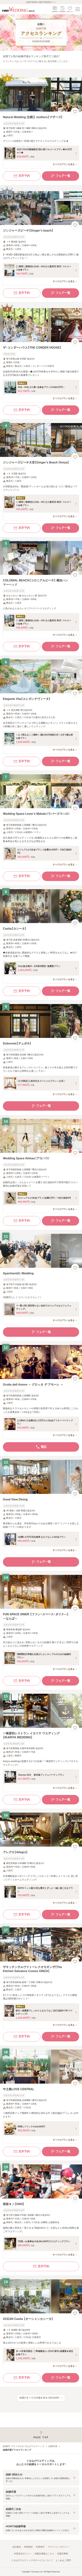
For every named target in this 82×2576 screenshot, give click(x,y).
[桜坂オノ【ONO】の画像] (41, 2181)
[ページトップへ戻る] (41, 2435)
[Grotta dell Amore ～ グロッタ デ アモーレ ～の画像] (41, 1362)
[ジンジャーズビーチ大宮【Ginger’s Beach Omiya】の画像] (41, 440)
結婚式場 (52, 2446)
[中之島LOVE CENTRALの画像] (41, 2067)
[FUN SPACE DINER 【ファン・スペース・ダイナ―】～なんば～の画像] (41, 1592)
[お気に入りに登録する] (75, 112)
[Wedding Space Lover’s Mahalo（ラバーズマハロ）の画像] (41, 791)
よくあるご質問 (63, 2560)
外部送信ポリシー (22, 2553)
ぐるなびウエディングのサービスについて (31, 2560)
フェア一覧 (60, 176)
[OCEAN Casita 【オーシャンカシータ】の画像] (41, 2296)
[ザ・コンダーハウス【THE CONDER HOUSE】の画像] (41, 325)
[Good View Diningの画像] (41, 1477)
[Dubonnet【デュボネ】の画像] (41, 1021)
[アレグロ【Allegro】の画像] (41, 1830)
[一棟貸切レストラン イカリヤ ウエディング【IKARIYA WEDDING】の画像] (41, 1711)
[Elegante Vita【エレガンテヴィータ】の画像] (41, 676)
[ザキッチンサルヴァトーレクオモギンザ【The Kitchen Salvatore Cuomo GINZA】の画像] (41, 1944)
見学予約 (21, 176)
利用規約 (28, 2547)
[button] (41, 2478)
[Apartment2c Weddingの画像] (41, 1251)
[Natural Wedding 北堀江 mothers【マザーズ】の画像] (41, 95)
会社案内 (16, 2547)
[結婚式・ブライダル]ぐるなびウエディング (23, 2446)
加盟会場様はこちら (44, 2553)
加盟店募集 (62, 2553)
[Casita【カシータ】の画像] (41, 906)
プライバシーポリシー (58, 2547)
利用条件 (40, 2547)
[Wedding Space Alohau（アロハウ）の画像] (41, 1136)
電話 (41, 1447)
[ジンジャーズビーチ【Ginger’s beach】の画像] (41, 208)
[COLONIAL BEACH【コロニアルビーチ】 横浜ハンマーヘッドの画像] (41, 558)
